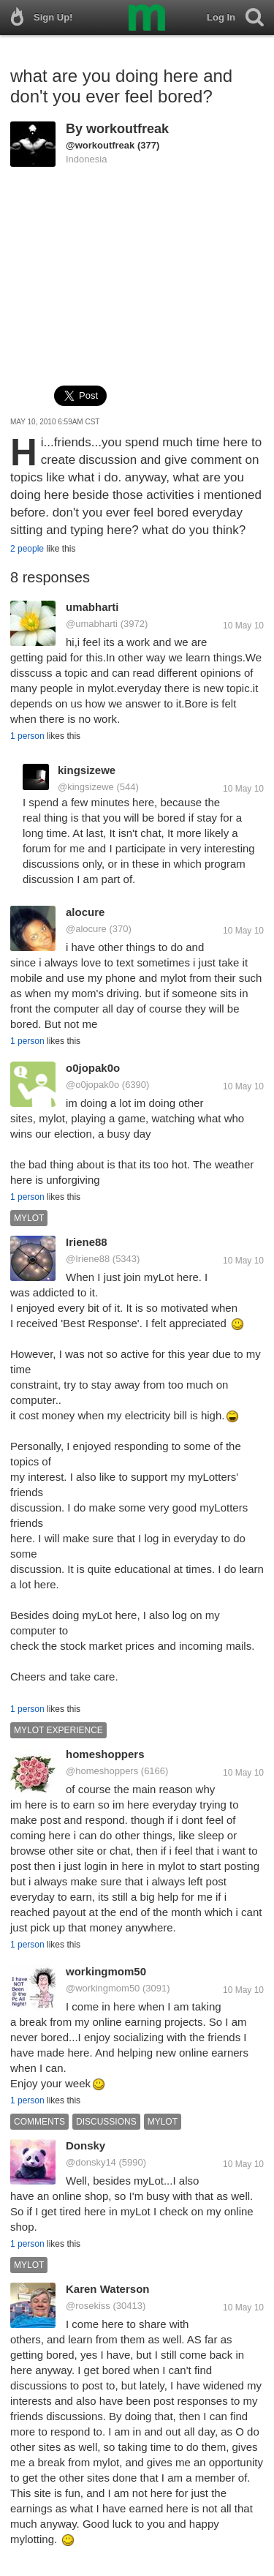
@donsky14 (91, 2162)
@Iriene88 (88, 1258)
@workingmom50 (103, 1988)
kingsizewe (86, 770)
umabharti (92, 607)
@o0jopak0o (92, 1084)
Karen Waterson (107, 2289)
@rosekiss (88, 2305)
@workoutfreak (100, 145)
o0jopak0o (93, 1068)
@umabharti (92, 623)
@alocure (86, 928)
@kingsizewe (86, 786)
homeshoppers (105, 1754)
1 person (27, 736)
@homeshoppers (102, 1770)
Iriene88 (86, 1242)
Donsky (85, 2145)
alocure (85, 912)
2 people (27, 549)
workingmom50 (106, 1971)
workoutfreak (127, 128)
